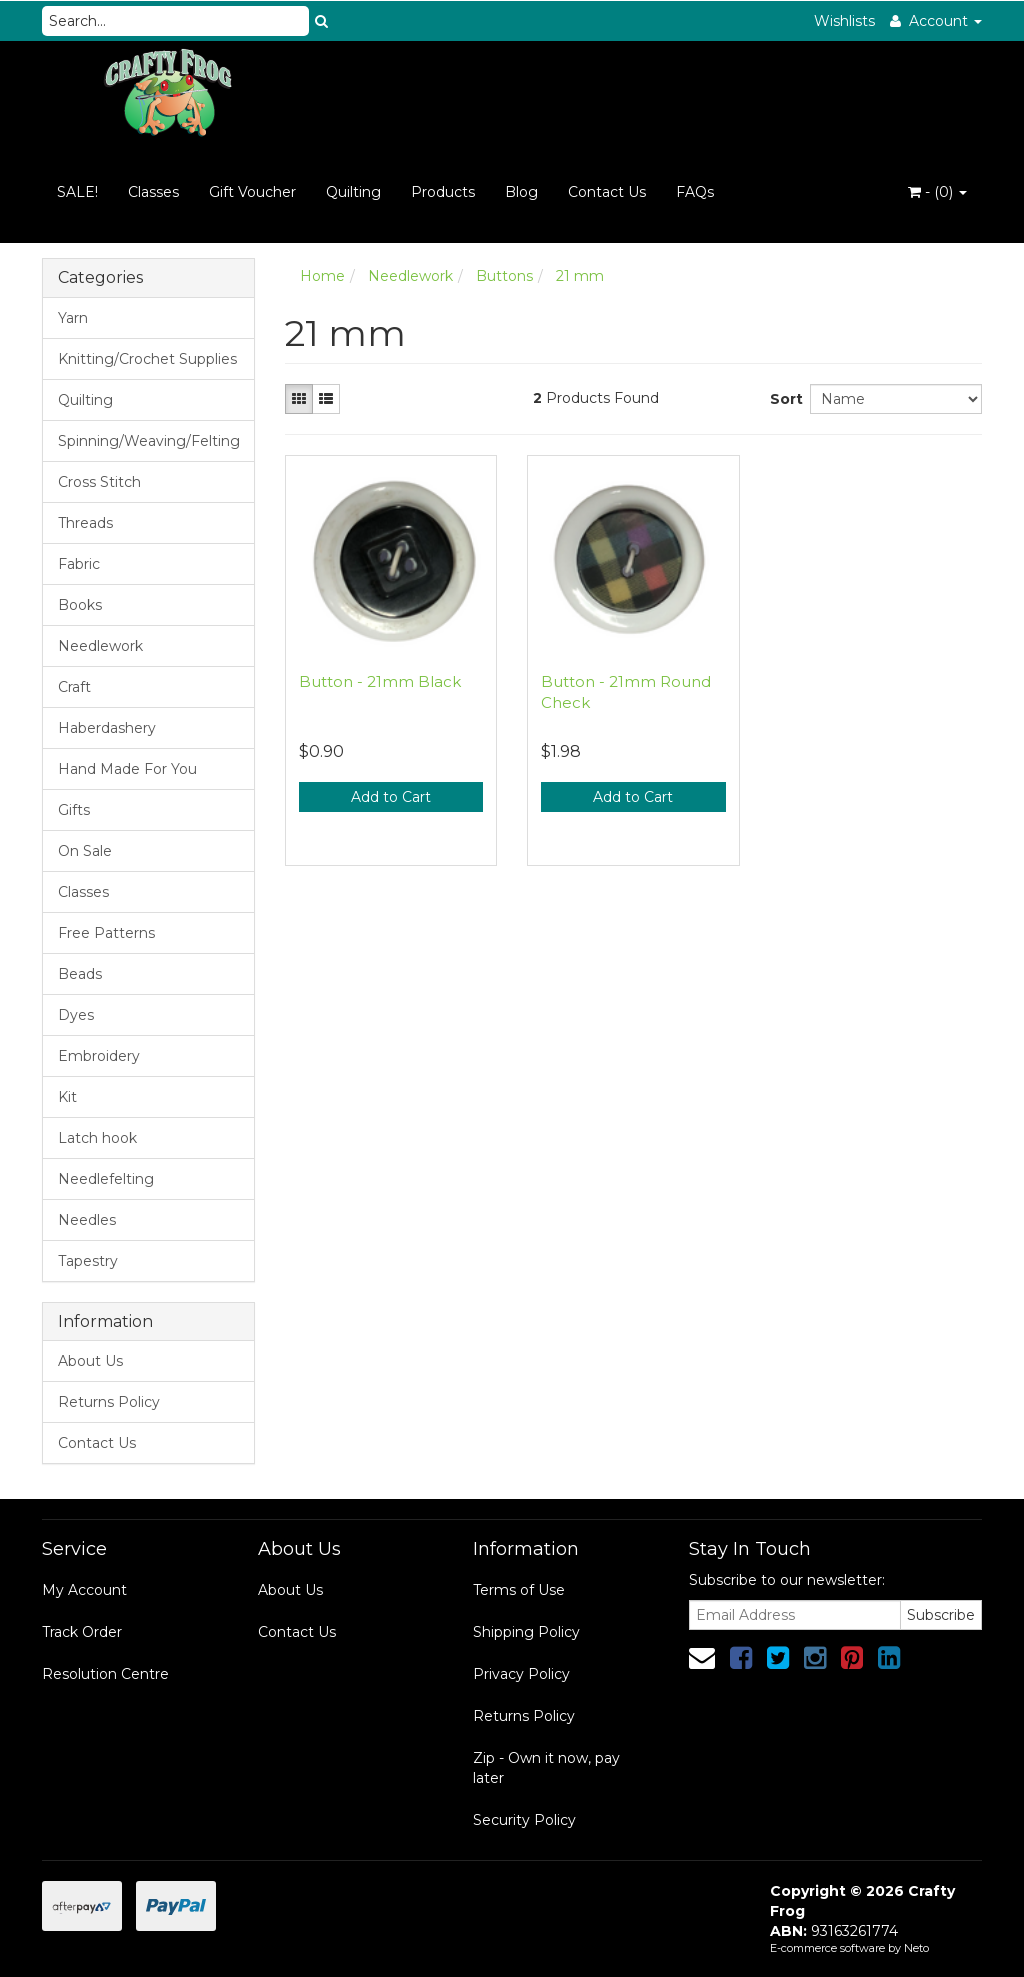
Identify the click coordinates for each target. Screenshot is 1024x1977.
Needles (87, 1220)
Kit (67, 1097)
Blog (521, 192)
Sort (782, 399)
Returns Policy (109, 1402)
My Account (84, 1590)
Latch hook (97, 1138)
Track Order (82, 1632)
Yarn (73, 318)
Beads (80, 974)
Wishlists (844, 21)
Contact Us (607, 192)
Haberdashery (107, 728)
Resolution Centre (105, 1674)
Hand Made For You (127, 769)
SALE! (77, 192)
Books (80, 605)
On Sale (85, 851)
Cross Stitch (99, 482)
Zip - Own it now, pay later (546, 1768)
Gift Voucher (252, 192)
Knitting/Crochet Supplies (147, 359)
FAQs (695, 192)
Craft (74, 687)
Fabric (79, 564)
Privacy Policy (521, 1674)
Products (443, 192)
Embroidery (99, 1056)
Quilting (353, 192)
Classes (153, 192)
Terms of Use (519, 1590)
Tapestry (88, 1261)
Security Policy (524, 1820)
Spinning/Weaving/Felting (149, 441)
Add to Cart (391, 797)
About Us (90, 1361)
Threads (85, 523)
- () (937, 192)
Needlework (100, 646)
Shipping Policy (526, 1632)
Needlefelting (106, 1179)
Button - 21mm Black (380, 681)
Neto (916, 1948)
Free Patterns (106, 933)
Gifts (74, 810)
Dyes (76, 1015)
